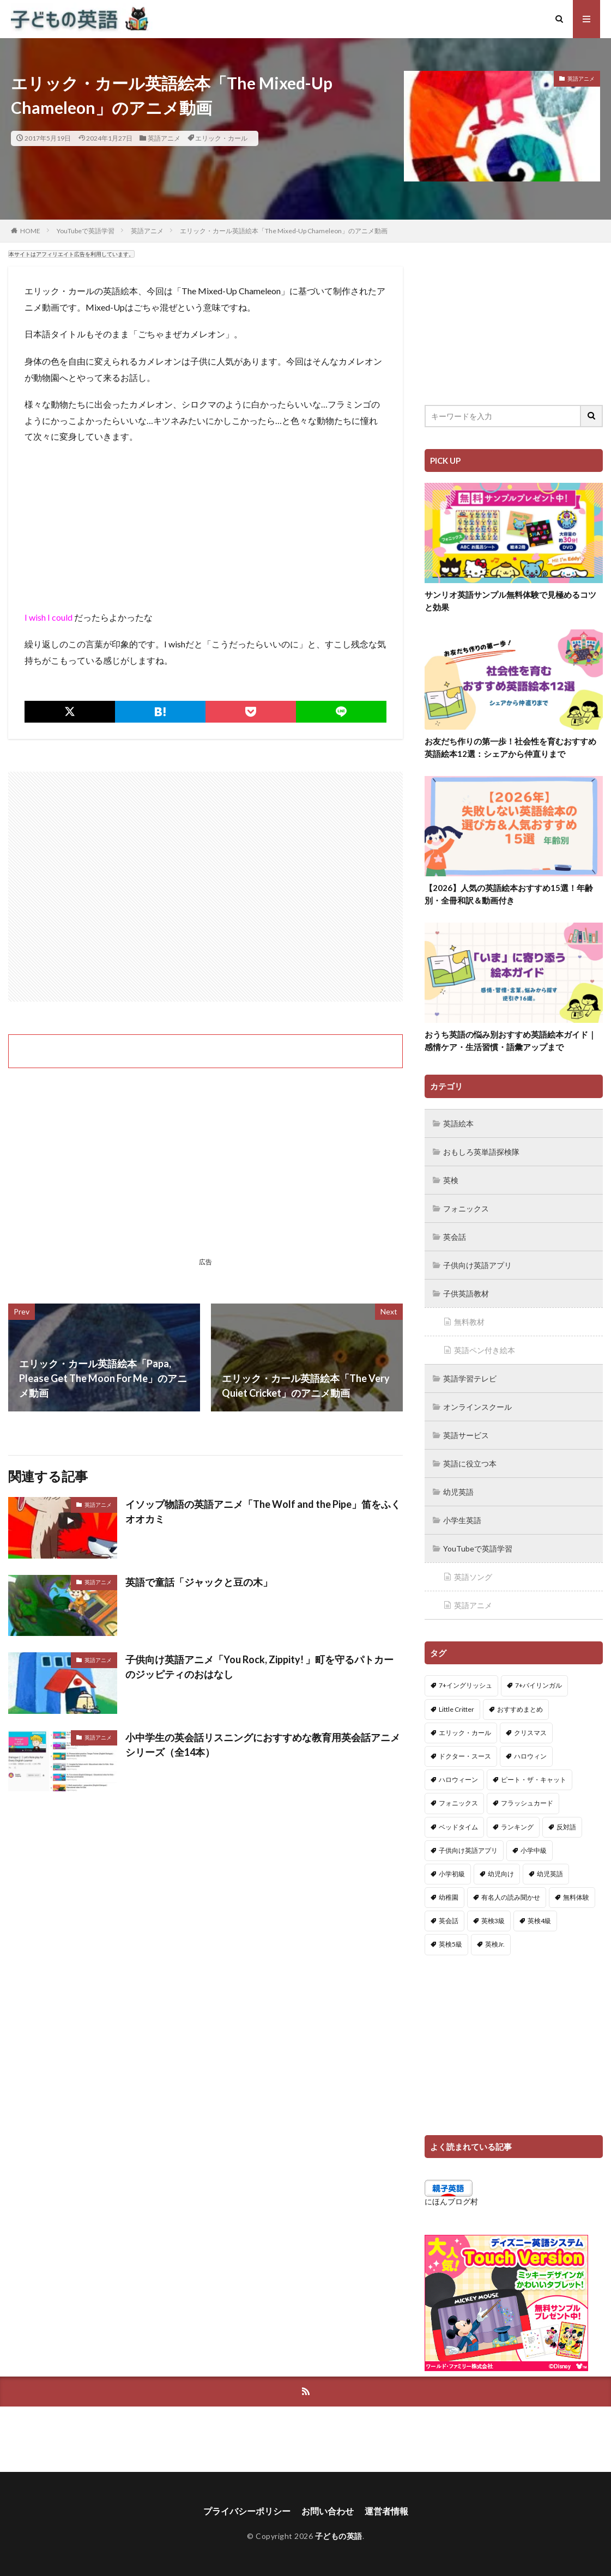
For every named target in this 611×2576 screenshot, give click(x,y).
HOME (30, 231)
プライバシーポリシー (247, 2511)
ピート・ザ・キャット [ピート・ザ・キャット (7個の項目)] (533, 1779)
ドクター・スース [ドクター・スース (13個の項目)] (465, 1756)
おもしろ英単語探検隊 (481, 1151)
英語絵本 (458, 1123)
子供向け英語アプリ (477, 1265)
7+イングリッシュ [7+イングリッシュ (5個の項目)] (465, 1685)
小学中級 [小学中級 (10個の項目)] (534, 1850)
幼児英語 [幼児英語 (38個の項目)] (550, 1874)
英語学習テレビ (470, 1378)
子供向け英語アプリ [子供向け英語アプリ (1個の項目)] (468, 1850)
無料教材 (469, 1321)
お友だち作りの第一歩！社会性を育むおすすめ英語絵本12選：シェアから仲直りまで (510, 747)
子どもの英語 (338, 2536)
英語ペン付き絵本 (484, 1350)
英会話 (454, 1236)
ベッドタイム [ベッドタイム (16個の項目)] (458, 1827)
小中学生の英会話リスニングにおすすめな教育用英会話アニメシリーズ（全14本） (262, 1744)
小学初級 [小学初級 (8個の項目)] (452, 1874)
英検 (450, 1180)
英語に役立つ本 (470, 1463)
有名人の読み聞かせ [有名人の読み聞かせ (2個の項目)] (510, 1897)
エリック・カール (221, 138)
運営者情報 (386, 2511)
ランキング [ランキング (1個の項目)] (517, 1827)
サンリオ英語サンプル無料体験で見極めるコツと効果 (510, 601)
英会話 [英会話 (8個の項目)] (448, 1921)
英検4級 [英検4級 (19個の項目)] (539, 1921)
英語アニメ (164, 138)
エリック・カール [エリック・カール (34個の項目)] (465, 1733)
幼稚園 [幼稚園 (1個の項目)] (448, 1897)
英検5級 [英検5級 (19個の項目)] (450, 1944)
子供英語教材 (466, 1293)
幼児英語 (458, 1491)
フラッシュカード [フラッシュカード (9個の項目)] (527, 1803)
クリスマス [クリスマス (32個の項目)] (530, 1733)
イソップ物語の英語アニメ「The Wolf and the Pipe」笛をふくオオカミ (263, 1511)
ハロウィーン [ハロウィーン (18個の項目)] (458, 1779)
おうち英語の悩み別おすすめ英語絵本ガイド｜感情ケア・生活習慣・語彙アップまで (510, 1040)
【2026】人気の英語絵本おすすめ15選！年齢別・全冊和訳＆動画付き (509, 894)
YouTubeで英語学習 (85, 231)
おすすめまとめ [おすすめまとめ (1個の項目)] (520, 1709)
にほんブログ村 (451, 2201)
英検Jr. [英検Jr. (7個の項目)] (495, 1944)
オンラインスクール (477, 1406)
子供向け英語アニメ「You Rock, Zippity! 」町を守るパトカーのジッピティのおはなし (259, 1666)
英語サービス (466, 1435)
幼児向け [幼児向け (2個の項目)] (501, 1874)
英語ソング (473, 1576)
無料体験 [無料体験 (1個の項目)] (576, 1897)
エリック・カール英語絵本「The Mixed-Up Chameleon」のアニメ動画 (284, 231)
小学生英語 (462, 1520)
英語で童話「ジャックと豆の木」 (199, 1582)
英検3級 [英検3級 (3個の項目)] (493, 1921)
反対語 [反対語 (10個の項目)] (566, 1827)
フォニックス (466, 1208)
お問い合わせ (327, 2511)
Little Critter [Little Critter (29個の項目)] (456, 1709)
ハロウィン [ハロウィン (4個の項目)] (530, 1756)
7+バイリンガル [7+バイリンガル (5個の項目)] (538, 1685)
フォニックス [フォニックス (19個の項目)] (458, 1803)
